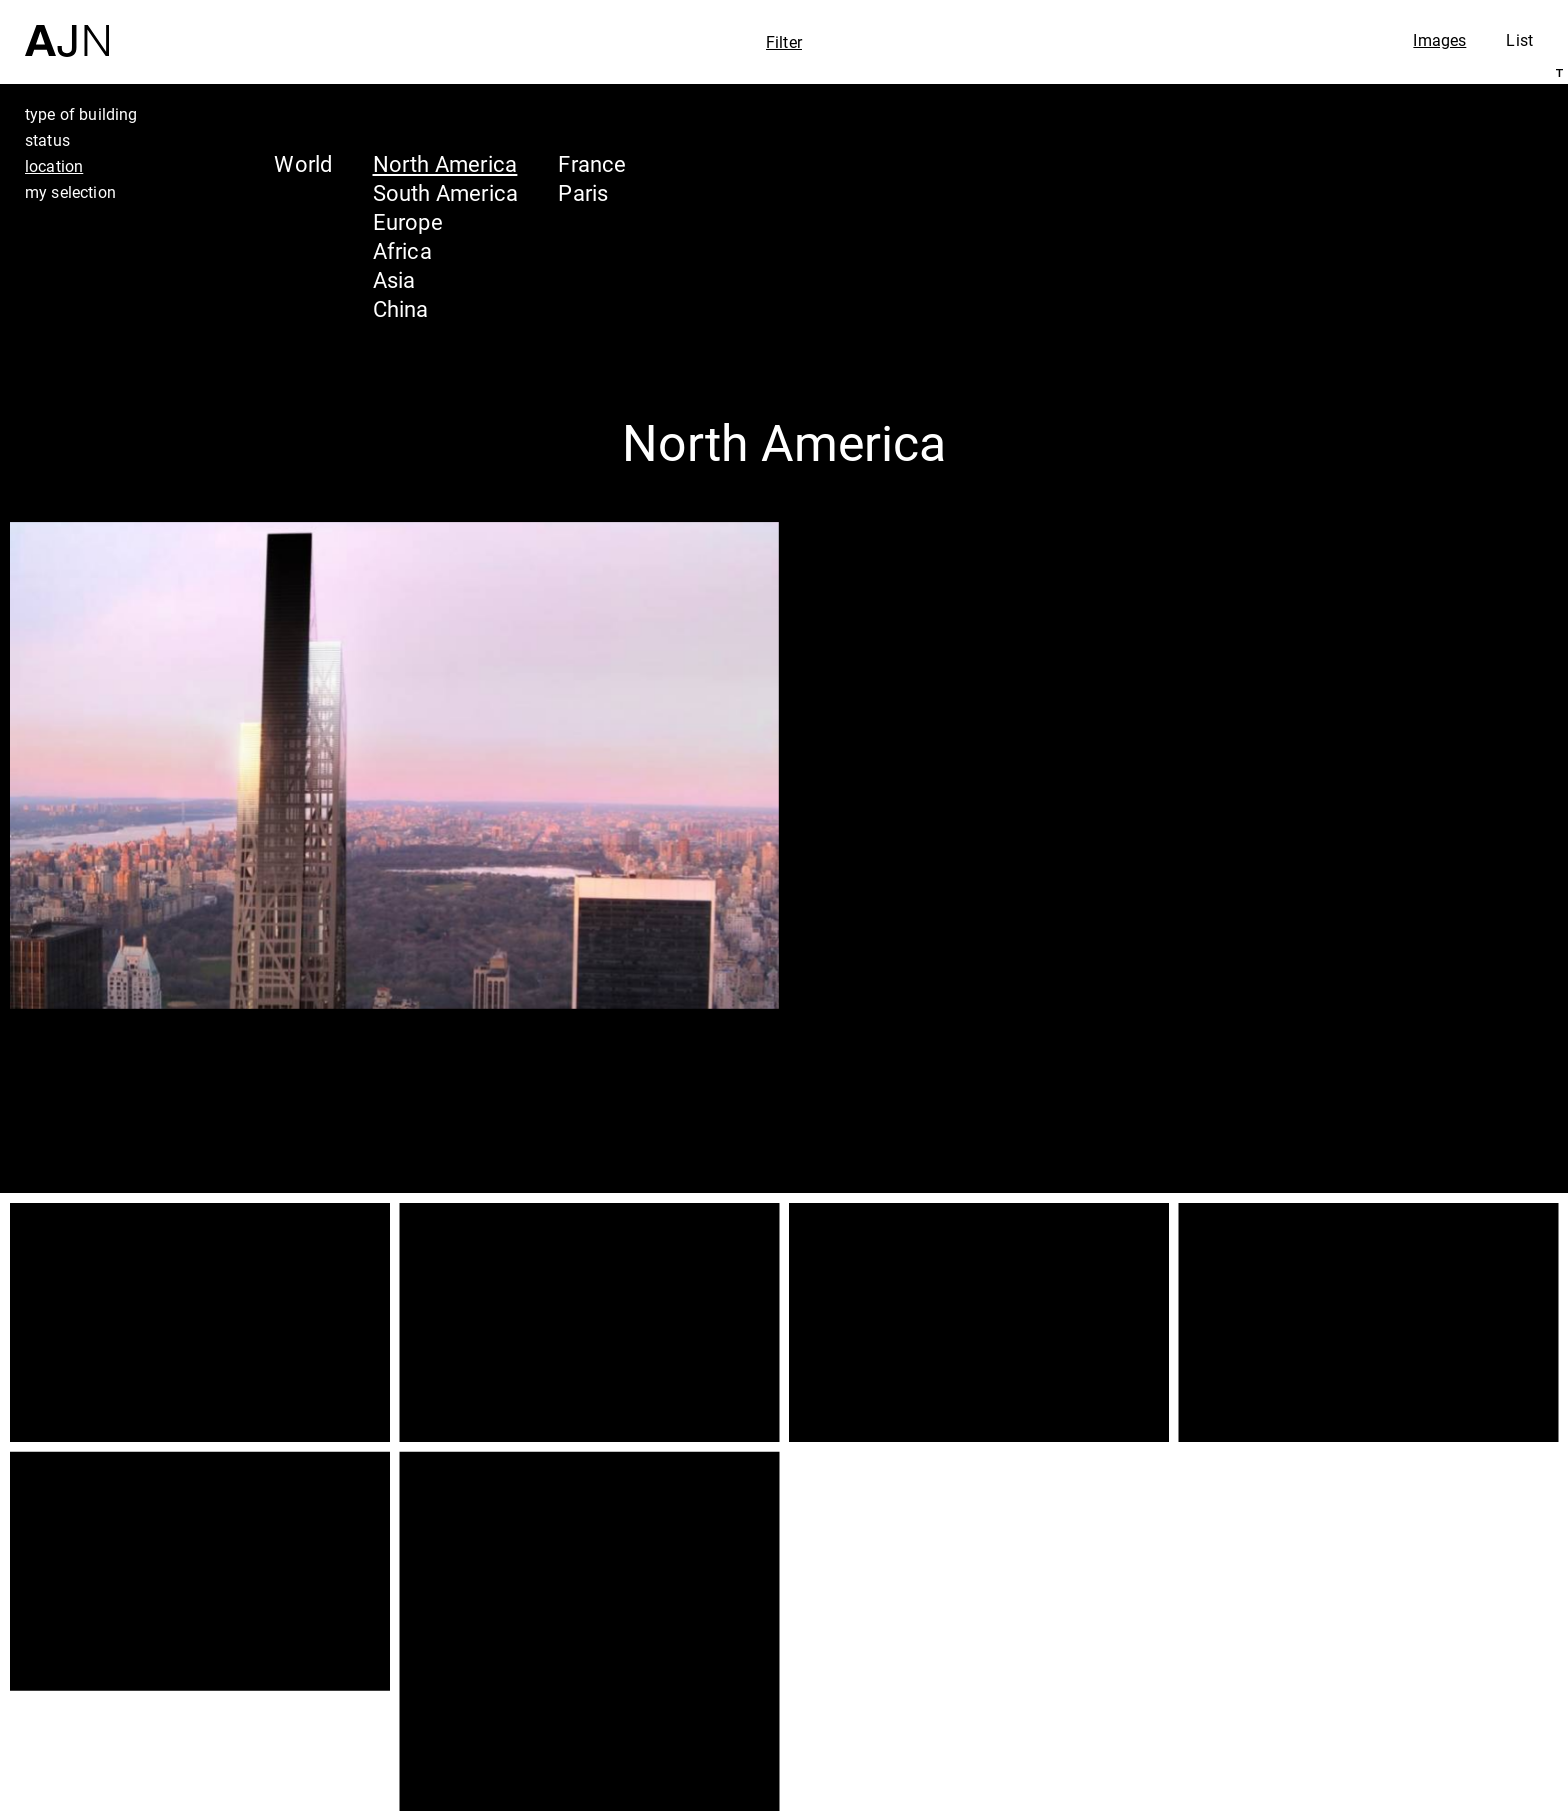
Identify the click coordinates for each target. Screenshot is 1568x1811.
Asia (394, 279)
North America (445, 163)
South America (446, 192)
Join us (1338, 1792)
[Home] (67, 28)
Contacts (1374, 1743)
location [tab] (54, 166)
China (401, 308)
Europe (408, 221)
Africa (402, 250)
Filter (784, 42)
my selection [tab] (70, 192)
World (303, 163)
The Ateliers (1395, 1667)
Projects (1369, 1705)
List (1519, 40)
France (592, 163)
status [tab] (47, 140)
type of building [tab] (81, 114)
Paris (583, 192)
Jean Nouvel (1397, 1629)
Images (1439, 40)
